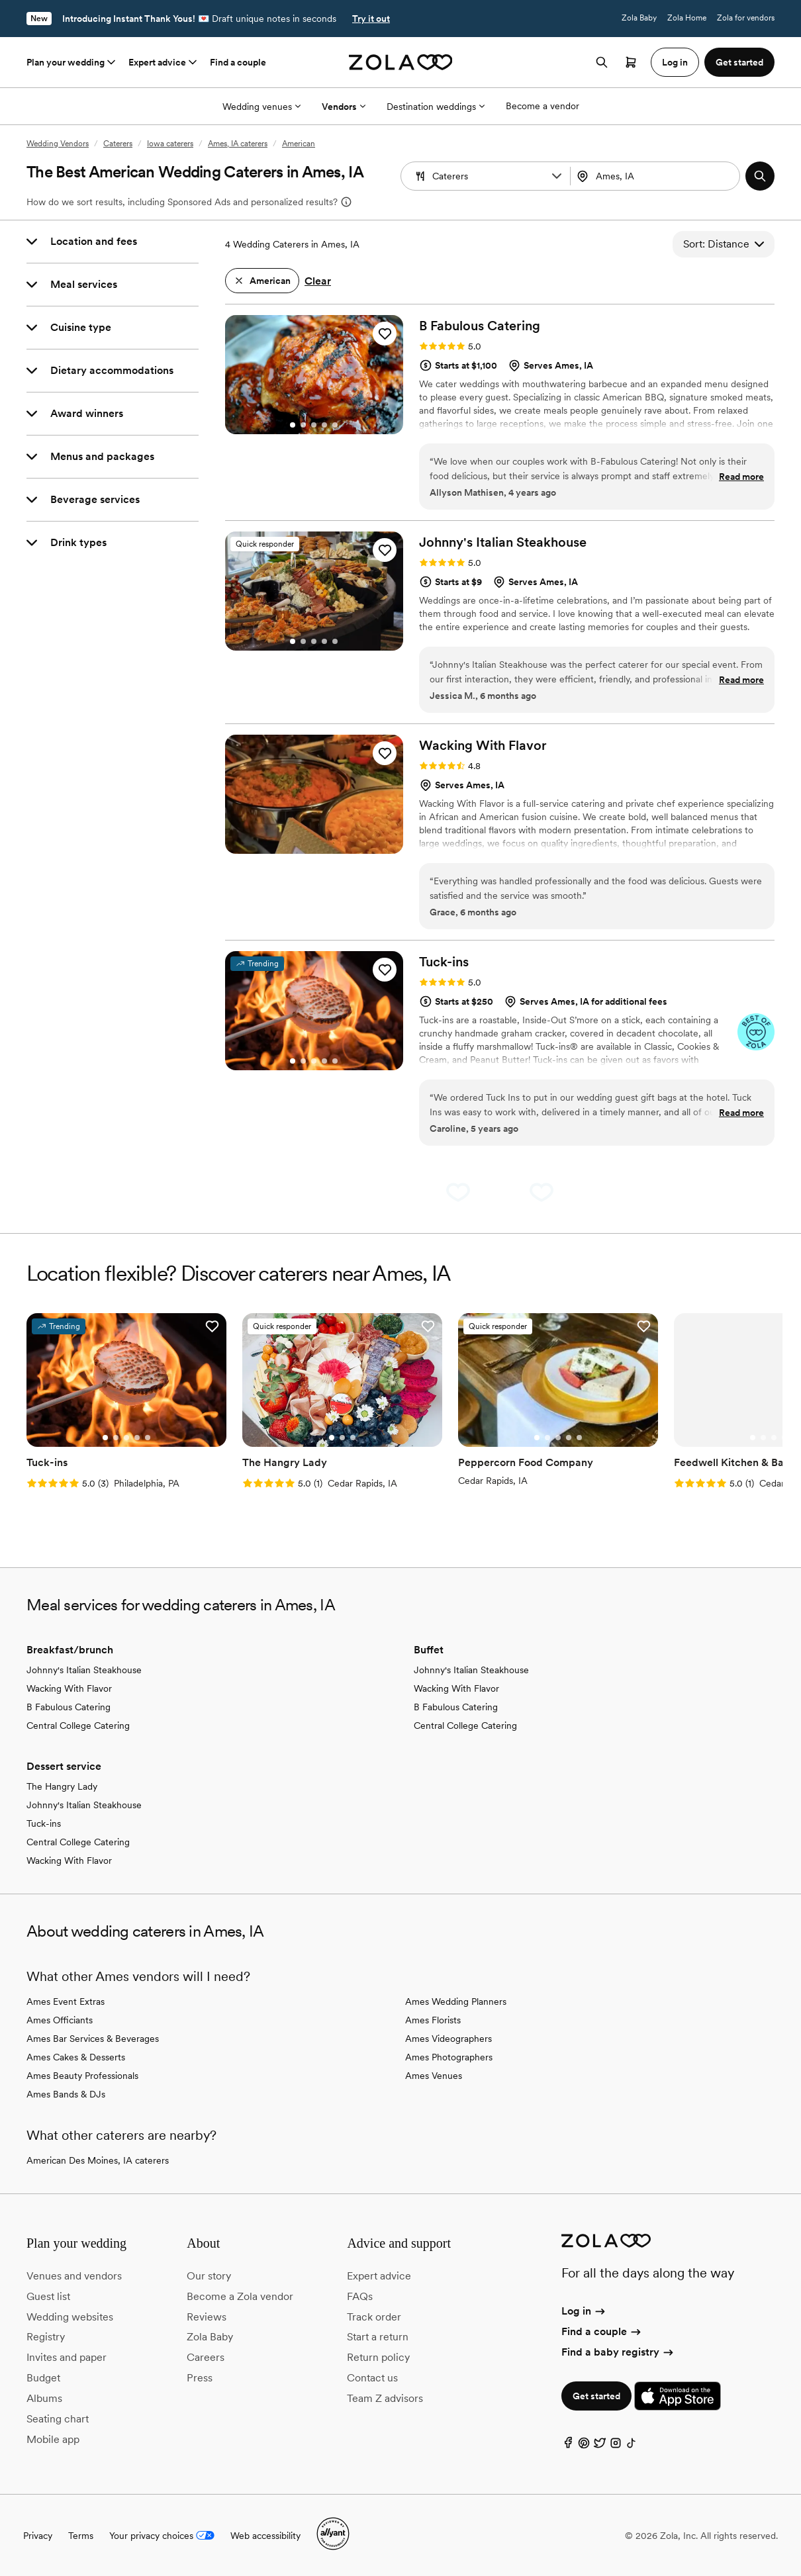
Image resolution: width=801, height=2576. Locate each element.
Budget (43, 2377)
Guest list (48, 2296)
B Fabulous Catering (68, 1707)
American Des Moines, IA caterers (97, 2160)
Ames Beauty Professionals (82, 2075)
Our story (209, 2276)
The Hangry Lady (61, 1786)
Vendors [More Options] (343, 106)
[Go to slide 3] (313, 425)
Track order (374, 2317)
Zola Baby (639, 18)
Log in (584, 2311)
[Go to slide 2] (303, 425)
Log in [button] (675, 62)
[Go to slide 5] (335, 425)
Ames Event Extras (65, 2001)
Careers (205, 2357)
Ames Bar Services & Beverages (92, 2038)
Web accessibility (265, 2535)
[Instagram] (615, 2446)
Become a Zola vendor (240, 2296)
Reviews (206, 2317)
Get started (596, 2396)
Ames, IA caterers (237, 143)
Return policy (378, 2357)
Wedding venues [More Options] (261, 106)
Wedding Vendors (57, 143)
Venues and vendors (74, 2276)
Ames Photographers (449, 2057)
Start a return (377, 2336)
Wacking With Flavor (69, 1688)
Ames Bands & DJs (65, 2094)
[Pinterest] (583, 2446)
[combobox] (656, 176)
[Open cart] (630, 62)
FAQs (360, 2296)
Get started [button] (739, 62)
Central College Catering (78, 1725)
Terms (80, 2535)
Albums (44, 2398)
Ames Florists (433, 2020)
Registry (45, 2336)
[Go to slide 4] (324, 425)
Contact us (372, 2377)
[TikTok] (631, 2446)
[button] (557, 176)
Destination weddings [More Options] (436, 106)
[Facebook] (568, 2446)
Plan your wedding (72, 62)
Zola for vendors (746, 18)
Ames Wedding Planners (455, 2001)
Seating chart (57, 2419)
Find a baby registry (618, 2352)
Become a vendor (542, 106)
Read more (741, 476)
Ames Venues (433, 2075)
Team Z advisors (385, 2398)
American (298, 143)
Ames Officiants (59, 2020)
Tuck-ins (43, 1823)
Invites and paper (66, 2357)
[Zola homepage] (401, 62)
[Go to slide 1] (292, 425)
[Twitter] (599, 2446)
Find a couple (238, 62)
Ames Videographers (448, 2038)
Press (199, 2377)
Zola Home (686, 18)
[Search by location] (656, 176)
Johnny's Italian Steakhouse (84, 1670)
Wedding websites (69, 2317)
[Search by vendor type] (487, 176)
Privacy (37, 2535)
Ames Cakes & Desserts (75, 2057)
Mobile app (52, 2439)
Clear (318, 281)
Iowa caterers (170, 143)
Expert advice (163, 62)
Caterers (117, 143)
